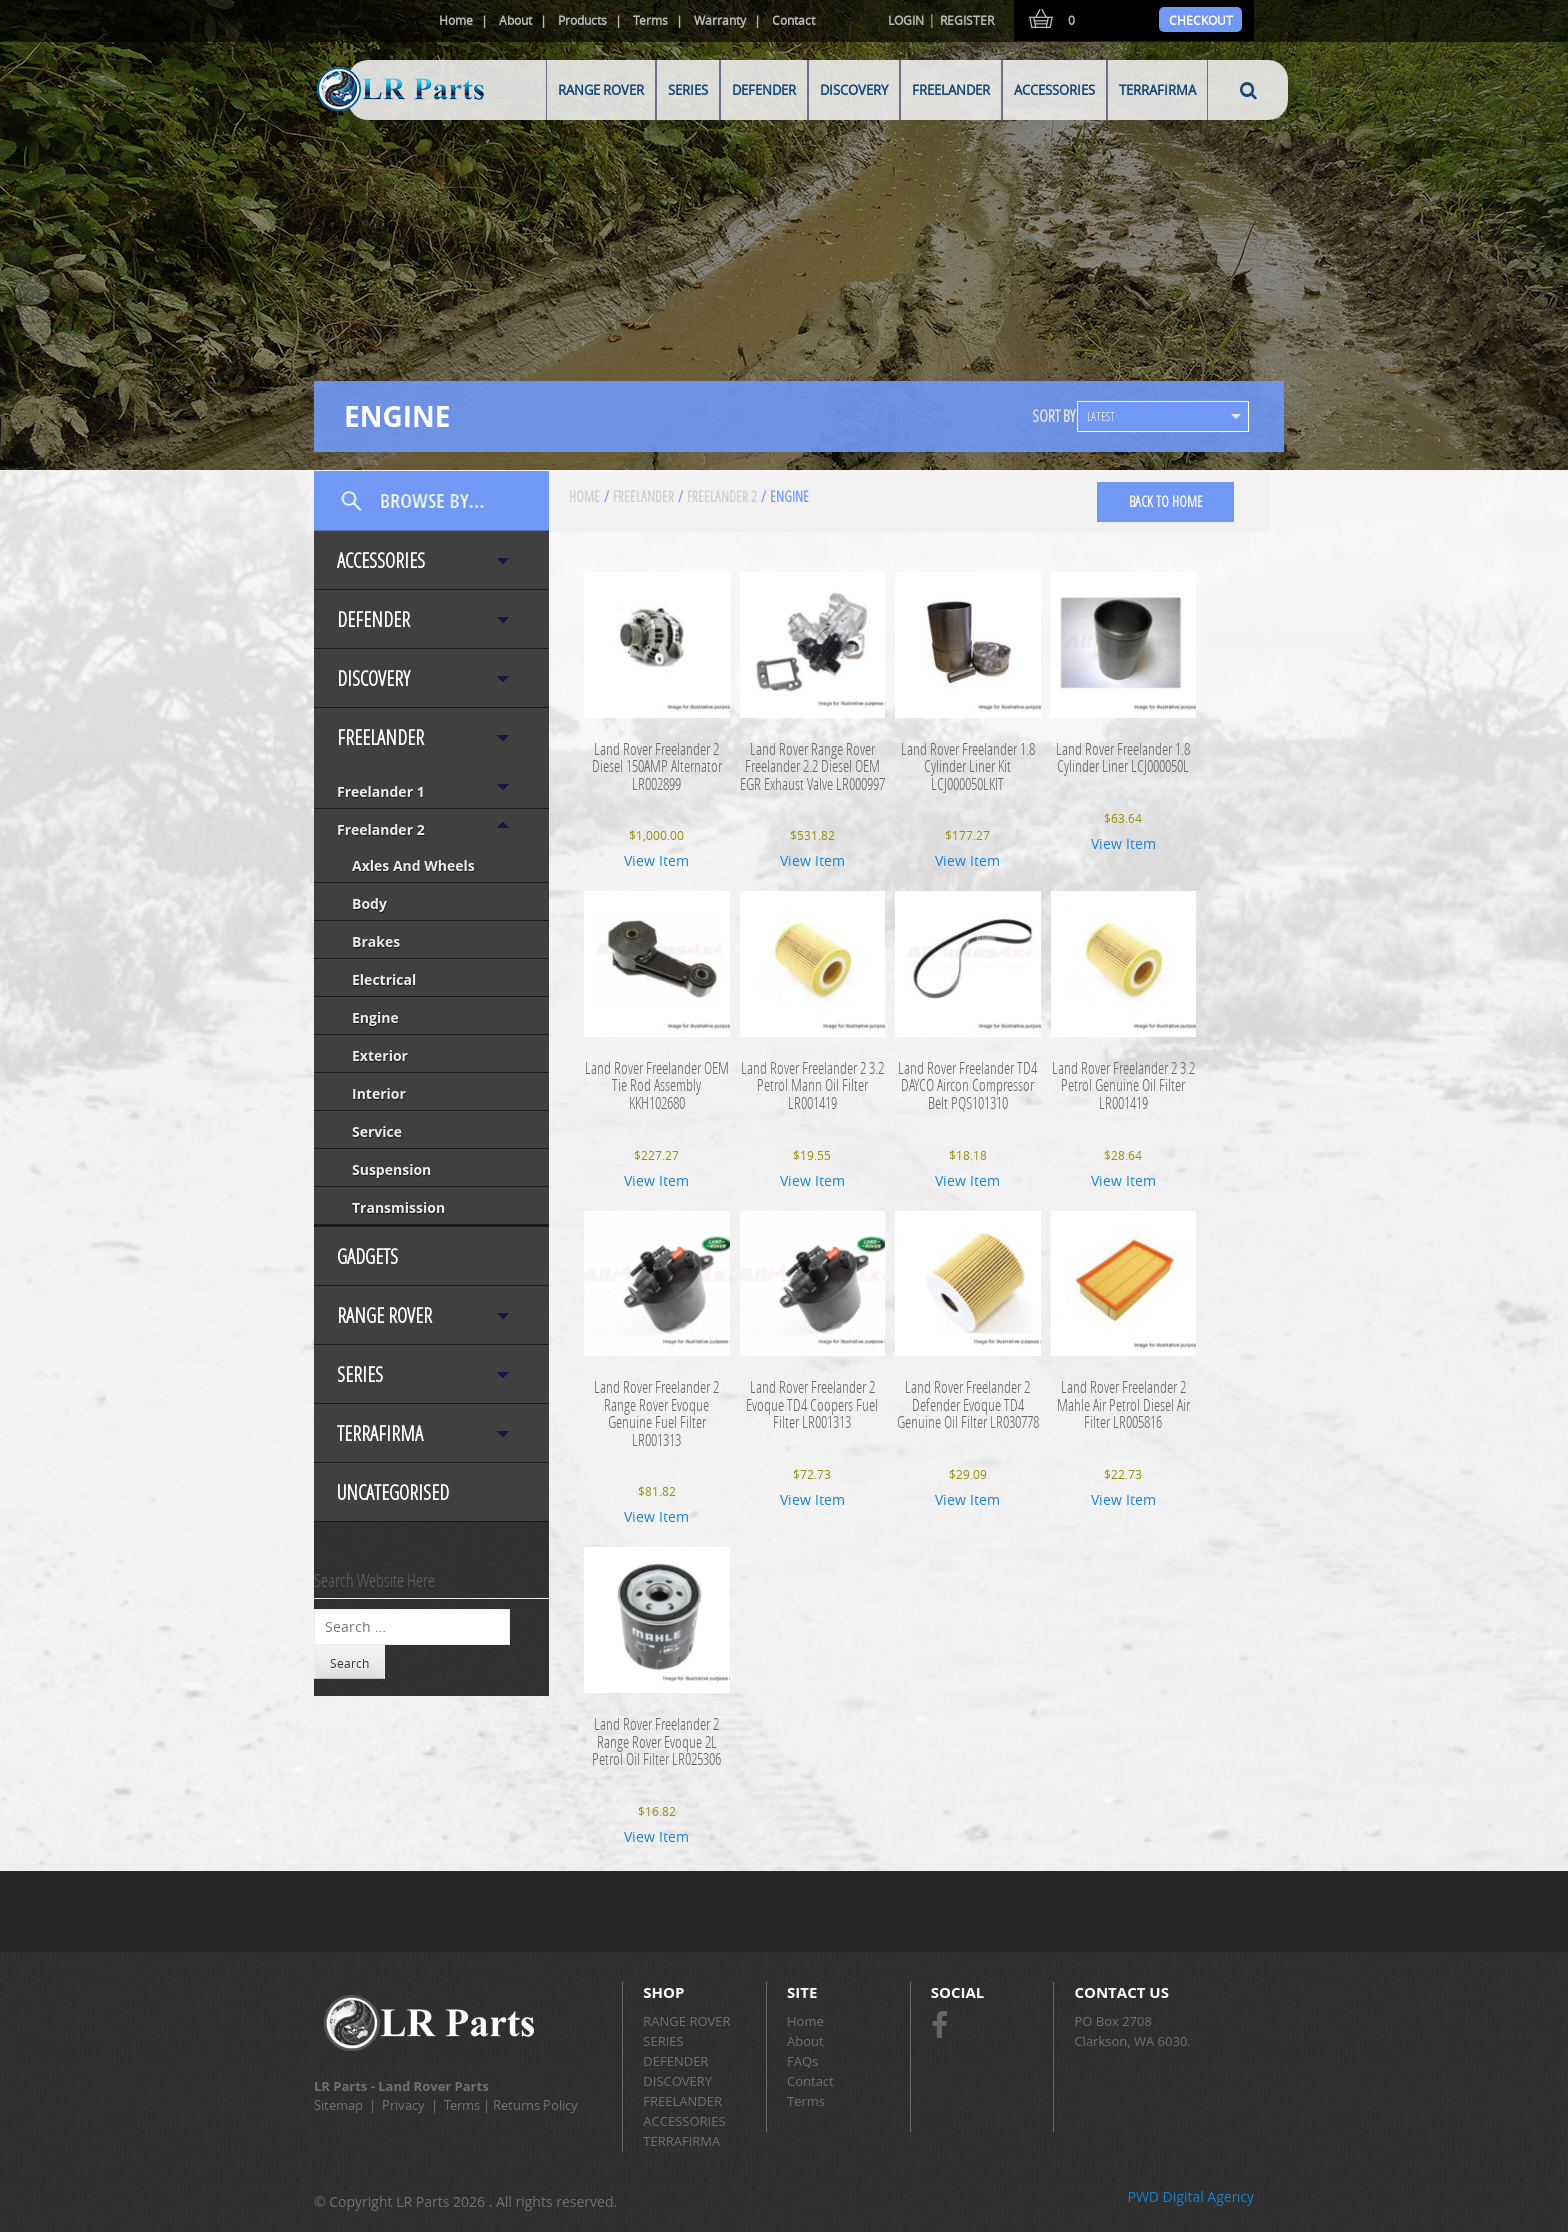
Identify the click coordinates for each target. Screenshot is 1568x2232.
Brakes (376, 941)
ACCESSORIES (1054, 90)
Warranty (720, 20)
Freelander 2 (381, 829)
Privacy (403, 2105)
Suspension (391, 1169)
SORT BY (1053, 416)
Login (906, 20)
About (515, 20)
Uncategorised (393, 1492)
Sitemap (338, 2105)
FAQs (802, 2061)
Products (582, 20)
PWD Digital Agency (1190, 2196)
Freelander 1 (381, 791)
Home (456, 20)
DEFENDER (764, 90)
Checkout (1201, 20)
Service (377, 1131)
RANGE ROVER (601, 90)
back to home (1166, 501)
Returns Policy (535, 2105)
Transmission (398, 1207)
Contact (793, 20)
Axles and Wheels (413, 865)
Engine (375, 1017)
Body (369, 903)
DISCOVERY (854, 90)
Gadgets (367, 1256)
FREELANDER (951, 90)
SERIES (688, 90)
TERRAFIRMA (1157, 90)
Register (967, 20)
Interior (379, 1093)
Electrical (384, 979)
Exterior (380, 1055)
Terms (650, 20)
